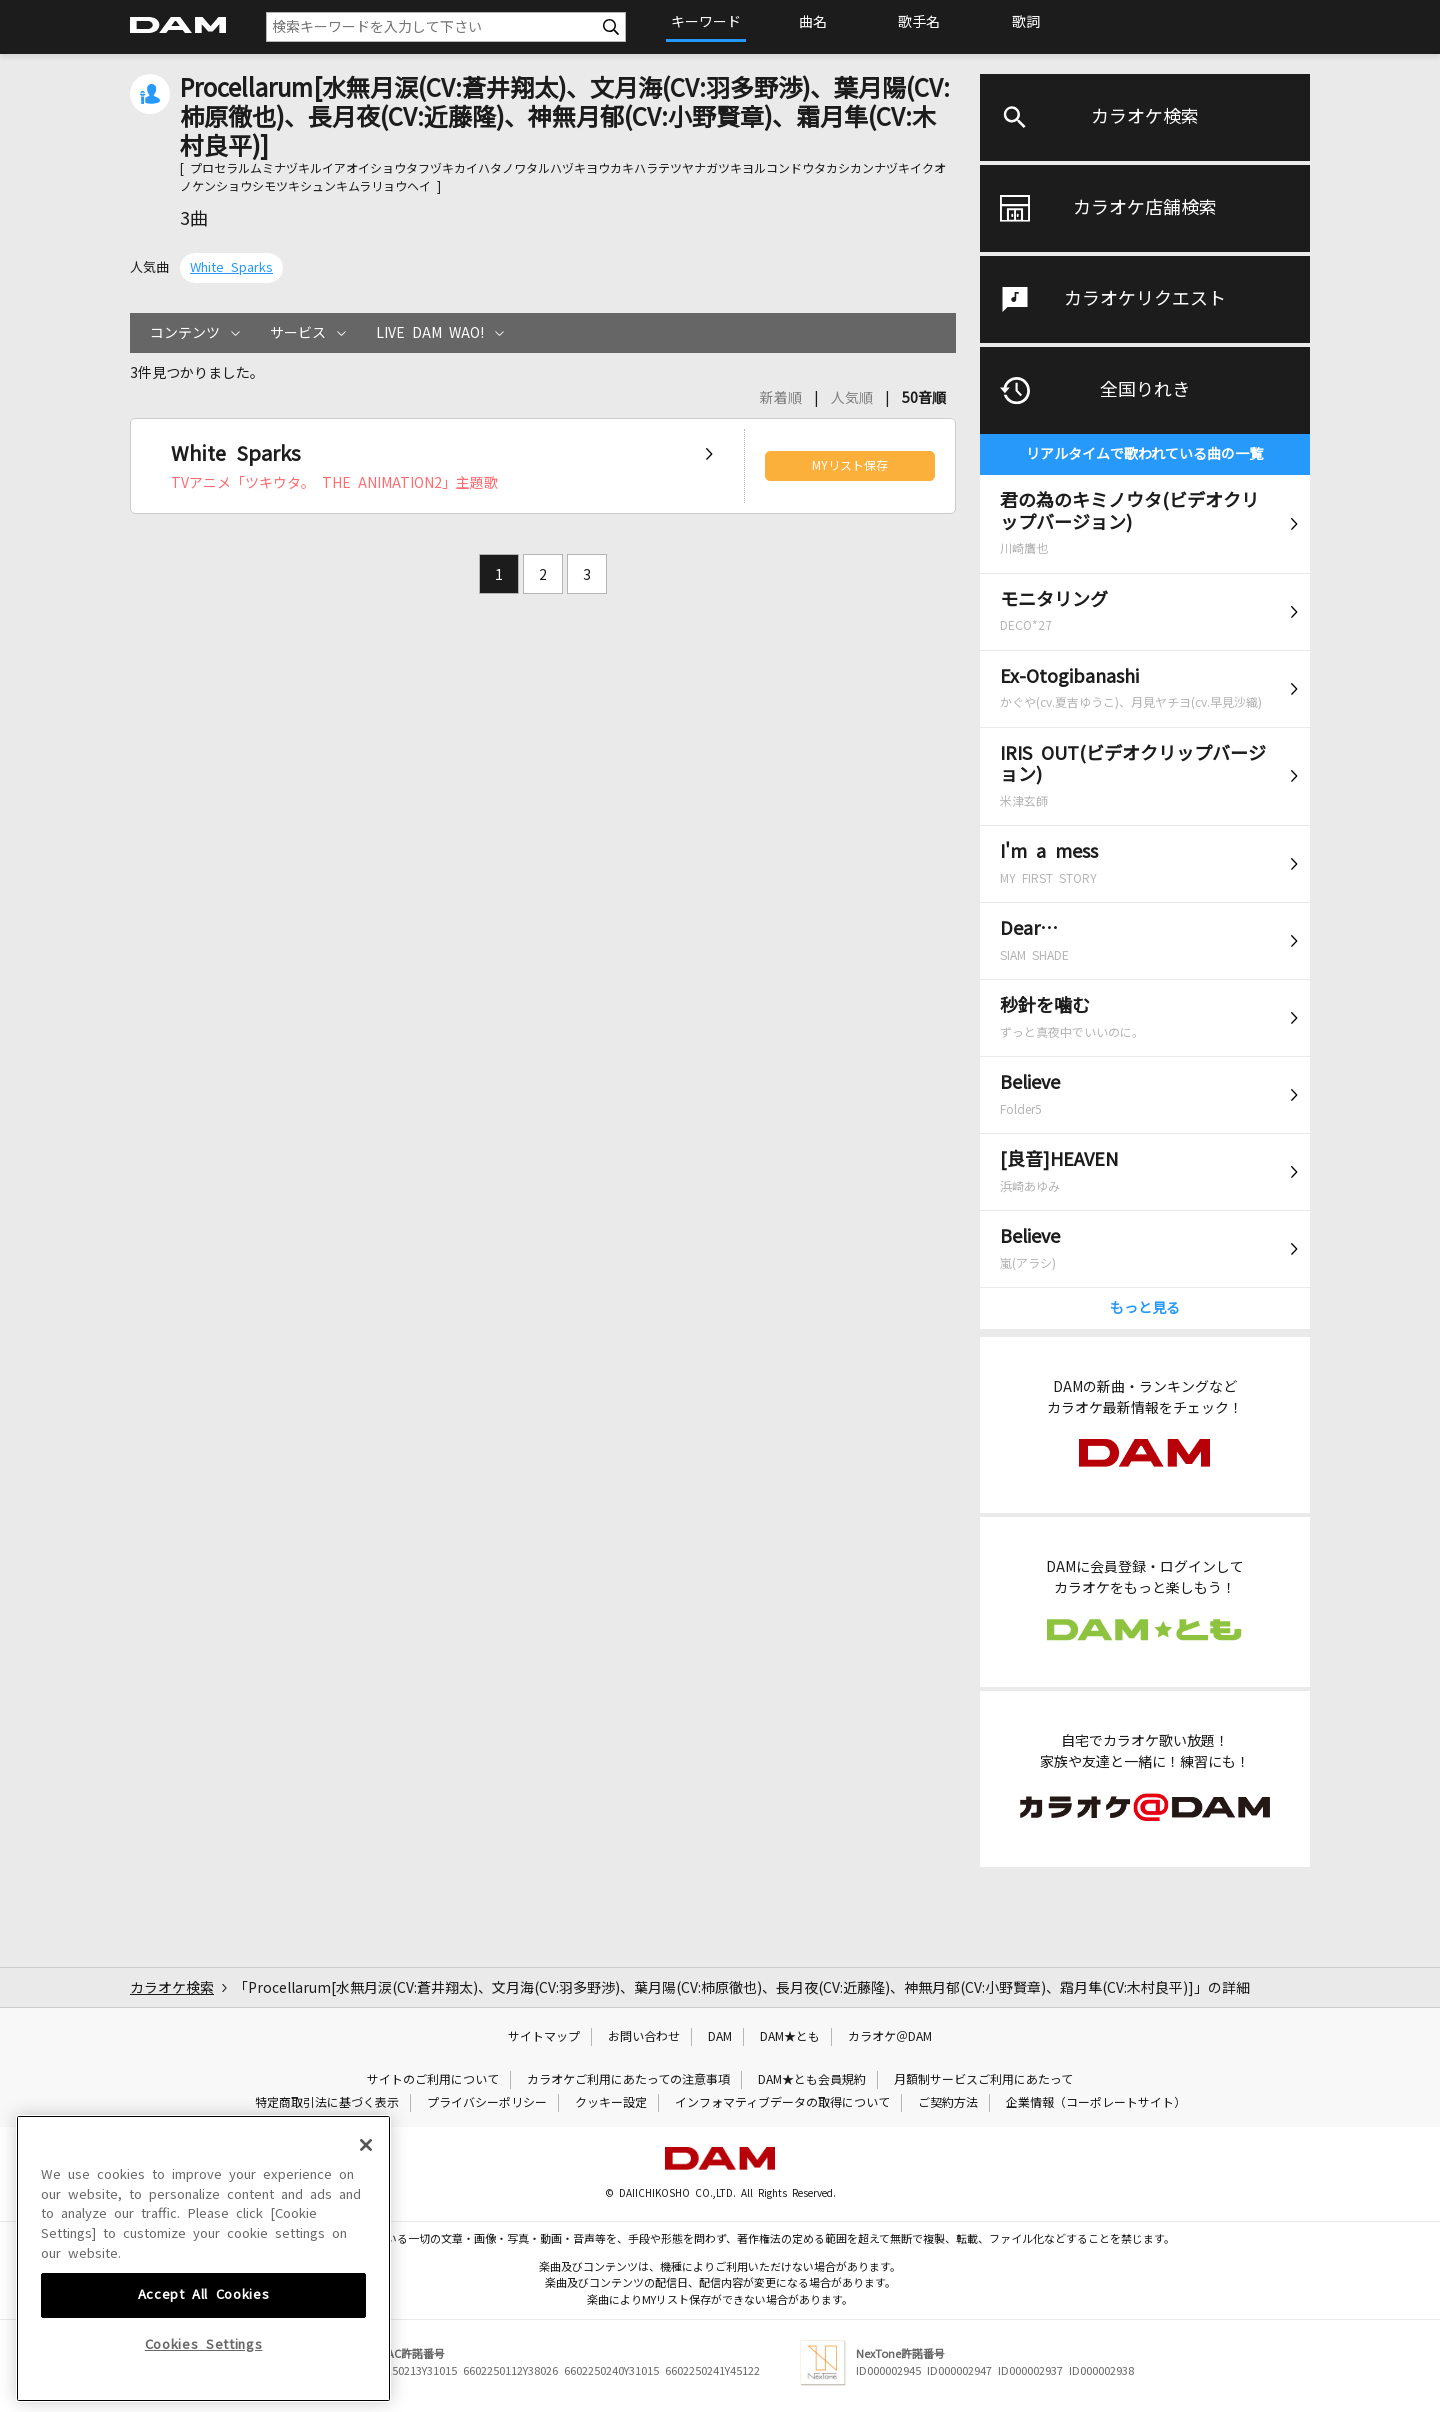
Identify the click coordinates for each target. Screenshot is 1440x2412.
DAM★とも (790, 2037)
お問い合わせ (644, 2037)
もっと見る (1145, 1308)
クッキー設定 (611, 2103)
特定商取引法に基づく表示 (327, 2103)
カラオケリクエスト (1145, 299)
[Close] (366, 2204)
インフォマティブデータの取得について (782, 2103)
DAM (720, 2037)
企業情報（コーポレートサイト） (1096, 2103)
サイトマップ (544, 2037)
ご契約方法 (948, 2103)
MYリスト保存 (850, 466)
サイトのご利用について (433, 2080)
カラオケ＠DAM (890, 2037)
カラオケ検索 (1145, 117)
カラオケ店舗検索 (1145, 208)
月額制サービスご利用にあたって (983, 2080)
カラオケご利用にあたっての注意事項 (628, 2080)
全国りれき (1145, 390)
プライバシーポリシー (487, 2103)
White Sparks (231, 267)
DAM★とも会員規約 (812, 2080)
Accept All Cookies (204, 2354)
